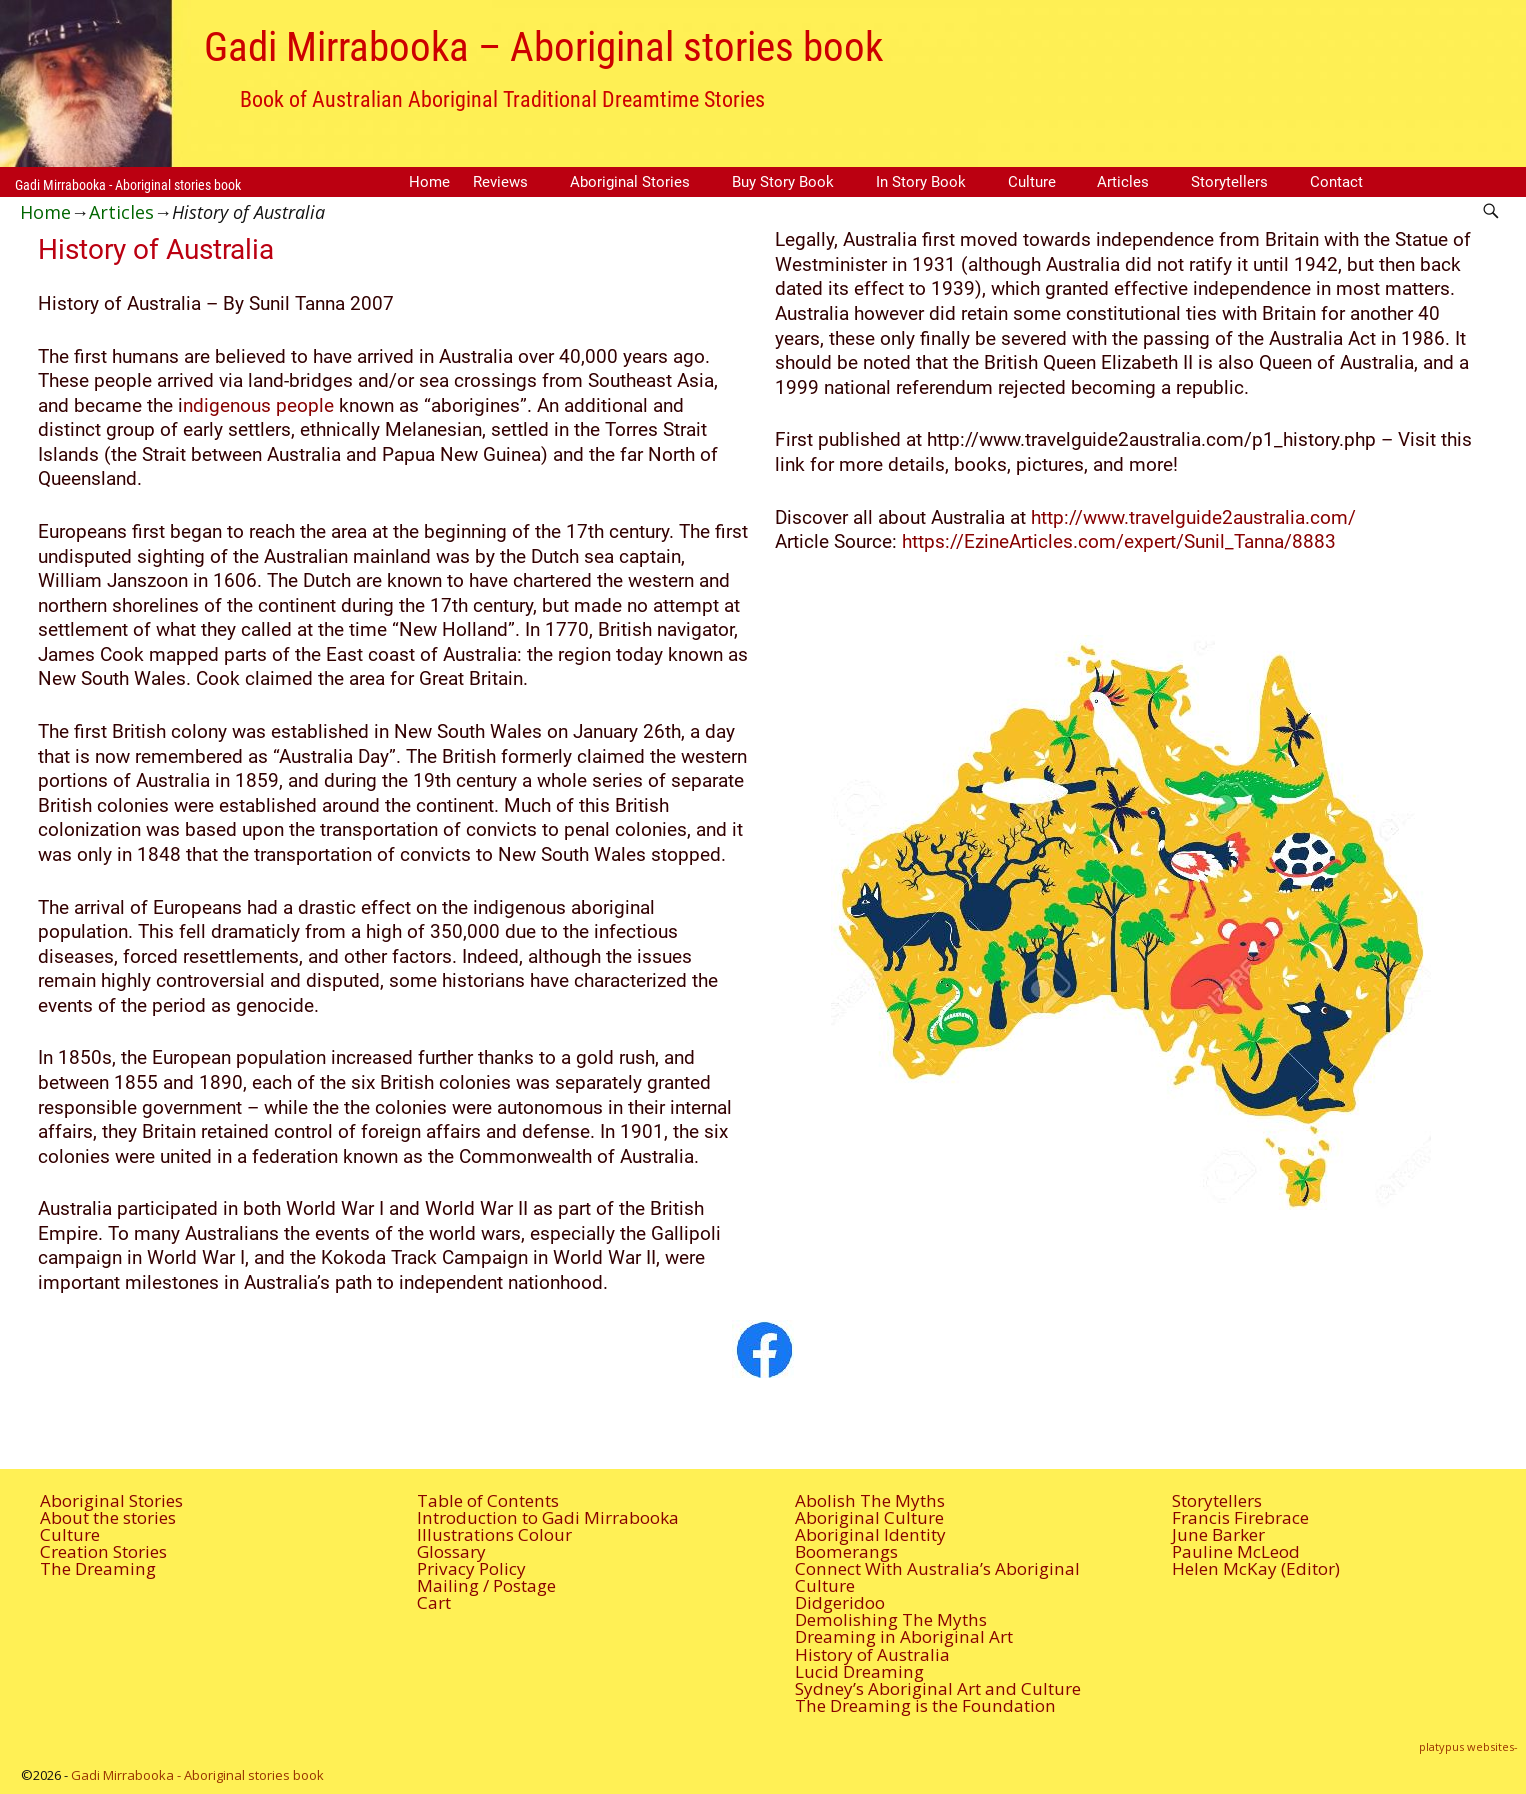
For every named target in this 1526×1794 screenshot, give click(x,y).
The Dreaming (98, 1568)
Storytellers (1229, 182)
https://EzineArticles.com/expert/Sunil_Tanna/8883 (1119, 542)
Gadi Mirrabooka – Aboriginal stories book (543, 47)
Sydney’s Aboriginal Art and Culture (938, 1688)
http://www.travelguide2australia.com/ (1193, 518)
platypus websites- (1468, 1746)
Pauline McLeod (1236, 1551)
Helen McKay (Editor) (1256, 1568)
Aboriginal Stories (630, 182)
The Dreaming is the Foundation (925, 1705)
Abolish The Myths (870, 1500)
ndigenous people (258, 406)
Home (429, 182)
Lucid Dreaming (859, 1671)
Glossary (451, 1551)
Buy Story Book (783, 182)
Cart (434, 1602)
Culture (1032, 182)
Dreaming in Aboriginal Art (904, 1636)
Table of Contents (488, 1500)
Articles (1123, 182)
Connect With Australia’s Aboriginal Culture (937, 1577)
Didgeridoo (840, 1602)
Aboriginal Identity (870, 1534)
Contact (1336, 182)
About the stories (108, 1517)
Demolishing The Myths (891, 1619)
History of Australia (872, 1654)
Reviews (500, 182)
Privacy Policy (471, 1568)
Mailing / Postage (486, 1585)
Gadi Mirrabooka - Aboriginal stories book (128, 185)
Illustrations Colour (494, 1534)
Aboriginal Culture (869, 1517)
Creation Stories (103, 1551)
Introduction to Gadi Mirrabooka (548, 1517)
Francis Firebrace (1240, 1517)
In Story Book (921, 182)
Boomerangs (846, 1551)
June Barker (1218, 1534)
